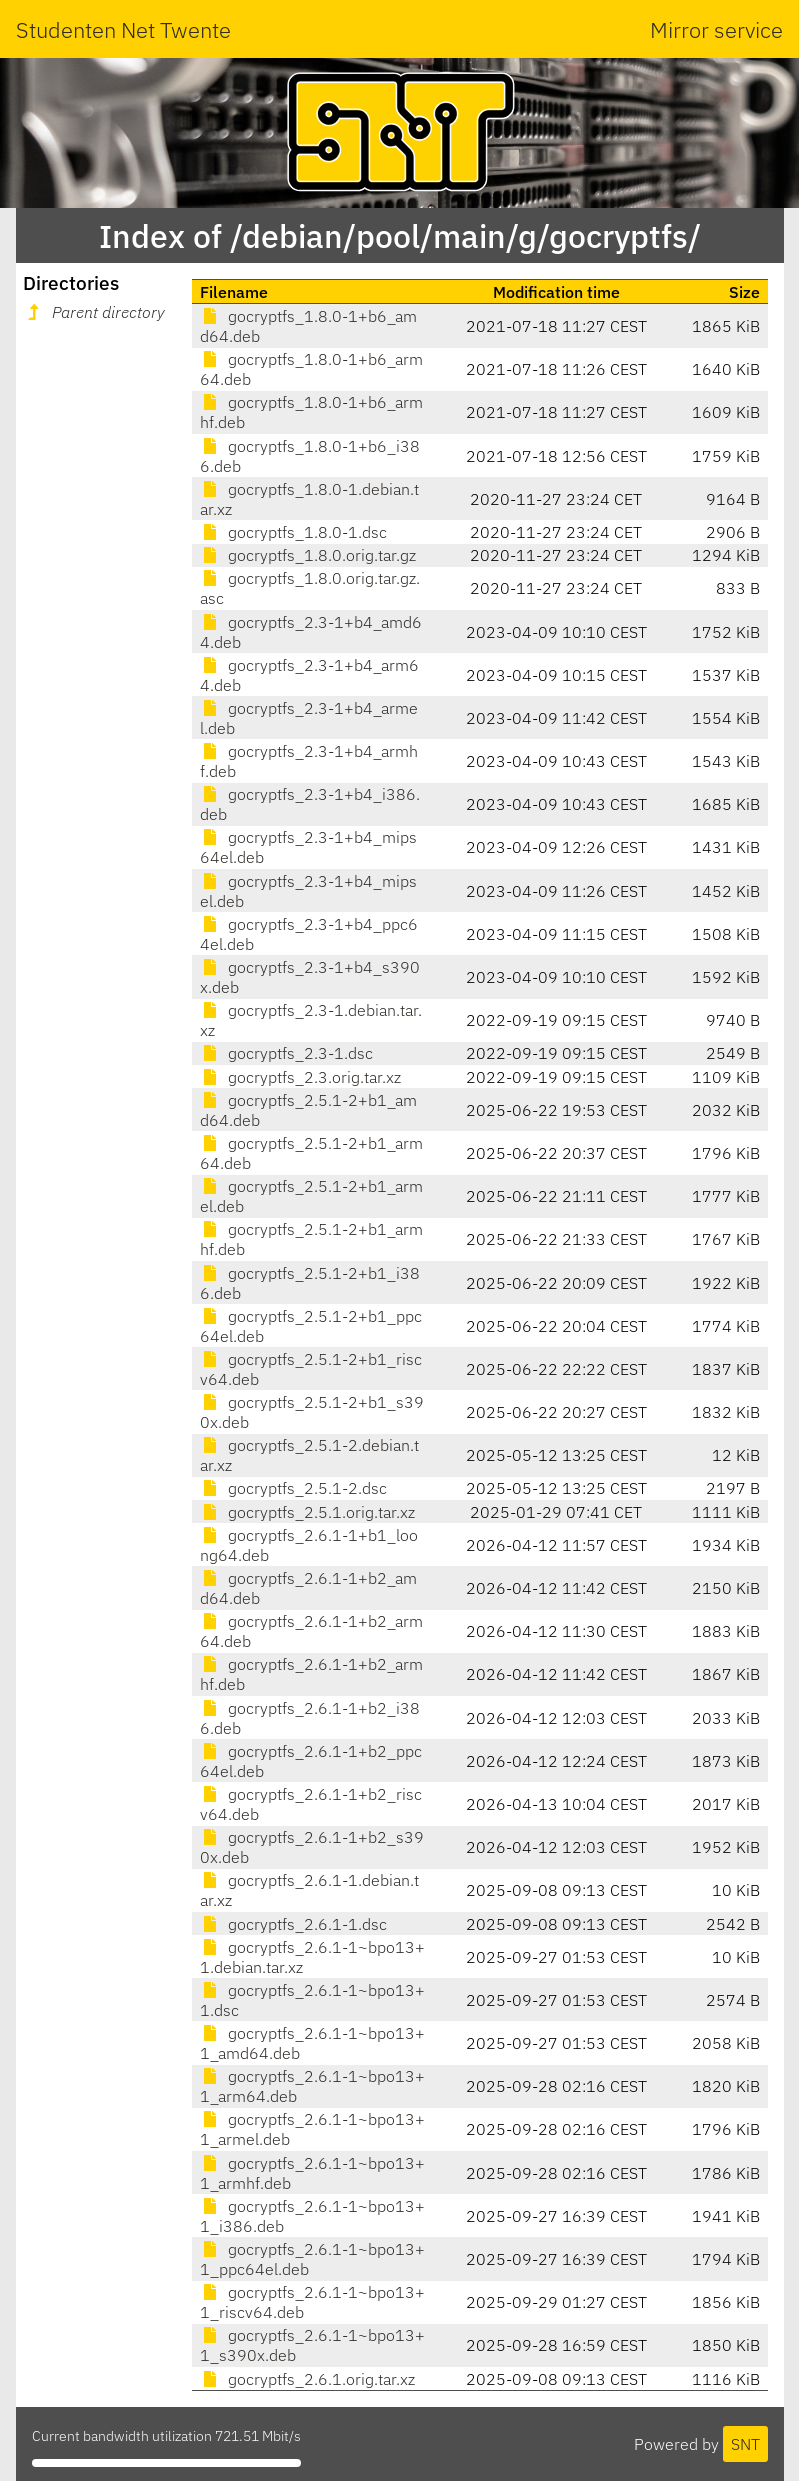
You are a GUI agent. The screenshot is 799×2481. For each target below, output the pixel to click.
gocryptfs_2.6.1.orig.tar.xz (307, 2379)
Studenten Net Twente (123, 29)
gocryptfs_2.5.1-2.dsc (293, 1488)
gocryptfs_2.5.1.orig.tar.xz (307, 1512)
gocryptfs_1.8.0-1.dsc (293, 532)
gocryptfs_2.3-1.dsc (286, 1053)
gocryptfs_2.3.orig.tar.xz (300, 1077)
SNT (745, 2444)
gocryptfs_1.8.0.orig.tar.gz (308, 555)
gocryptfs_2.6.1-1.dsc (293, 1924)
